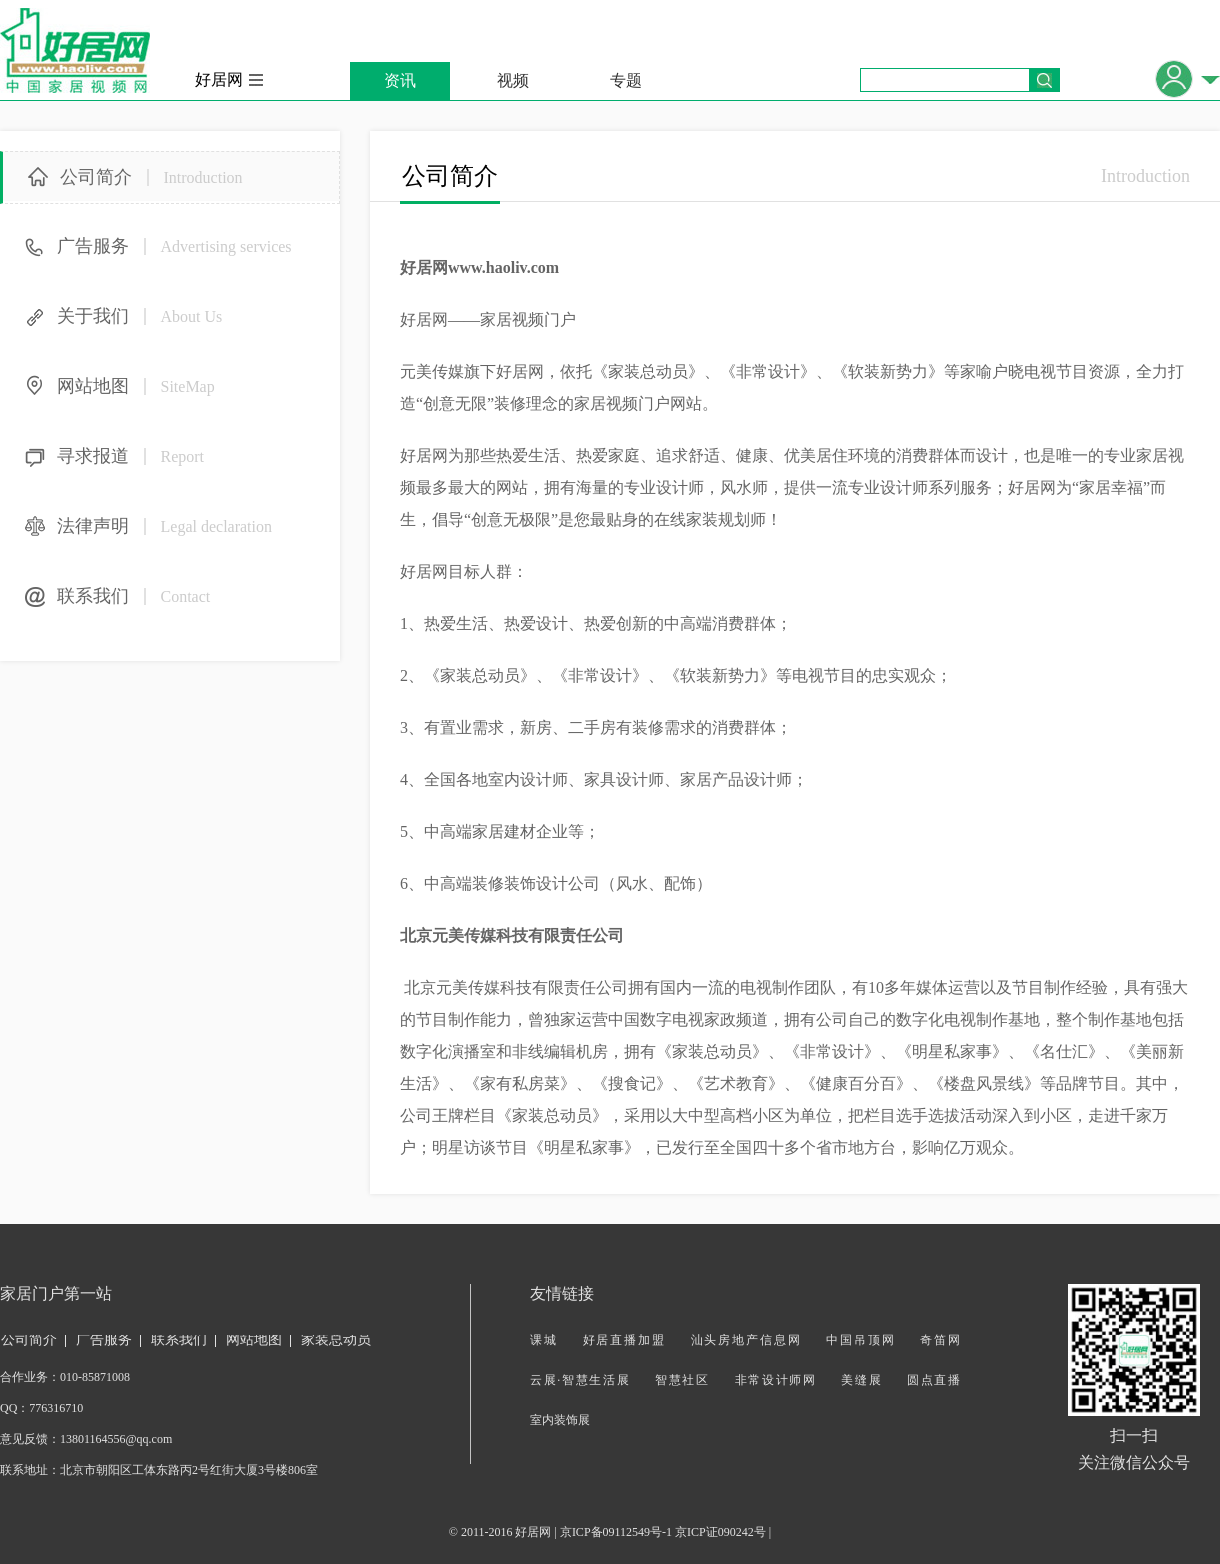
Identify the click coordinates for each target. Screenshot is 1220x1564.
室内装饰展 (560, 1420)
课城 (544, 1340)
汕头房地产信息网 (746, 1340)
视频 (513, 80)
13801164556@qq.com (116, 1439)
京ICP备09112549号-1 (616, 1532)
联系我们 (133, 596)
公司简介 (151, 177)
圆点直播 (933, 1380)
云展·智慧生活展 (580, 1380)
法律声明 (164, 526)
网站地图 (136, 386)
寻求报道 (130, 456)
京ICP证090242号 (720, 1532)
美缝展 (861, 1380)
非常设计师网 (776, 1380)
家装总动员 (336, 1339)
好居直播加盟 (624, 1340)
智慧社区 (682, 1380)
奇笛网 (940, 1340)
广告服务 (174, 246)
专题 (626, 80)
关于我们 (139, 316)
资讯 (400, 80)
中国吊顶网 (860, 1340)
